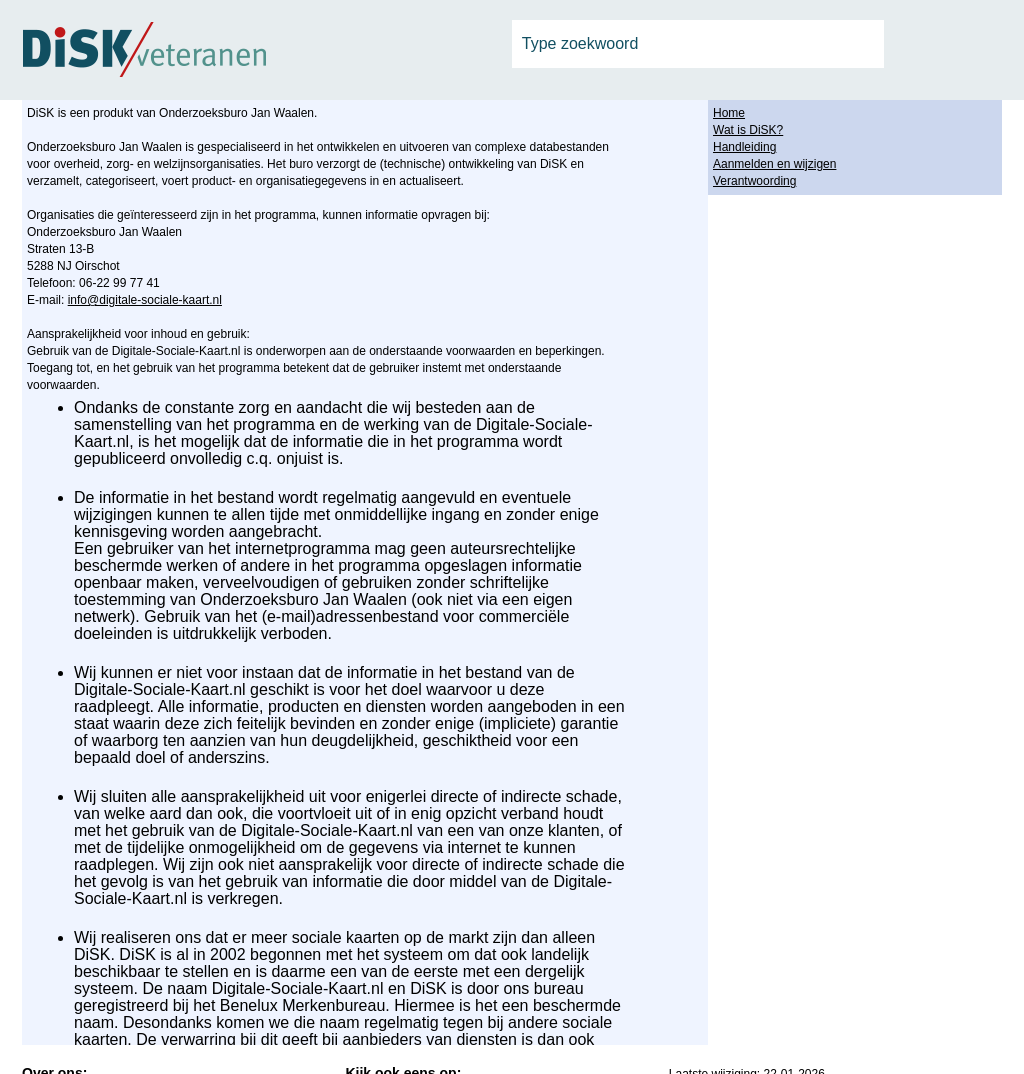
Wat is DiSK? (748, 130)
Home (729, 113)
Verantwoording (754, 181)
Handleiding (744, 147)
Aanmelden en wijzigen (774, 164)
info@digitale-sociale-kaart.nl (145, 300)
